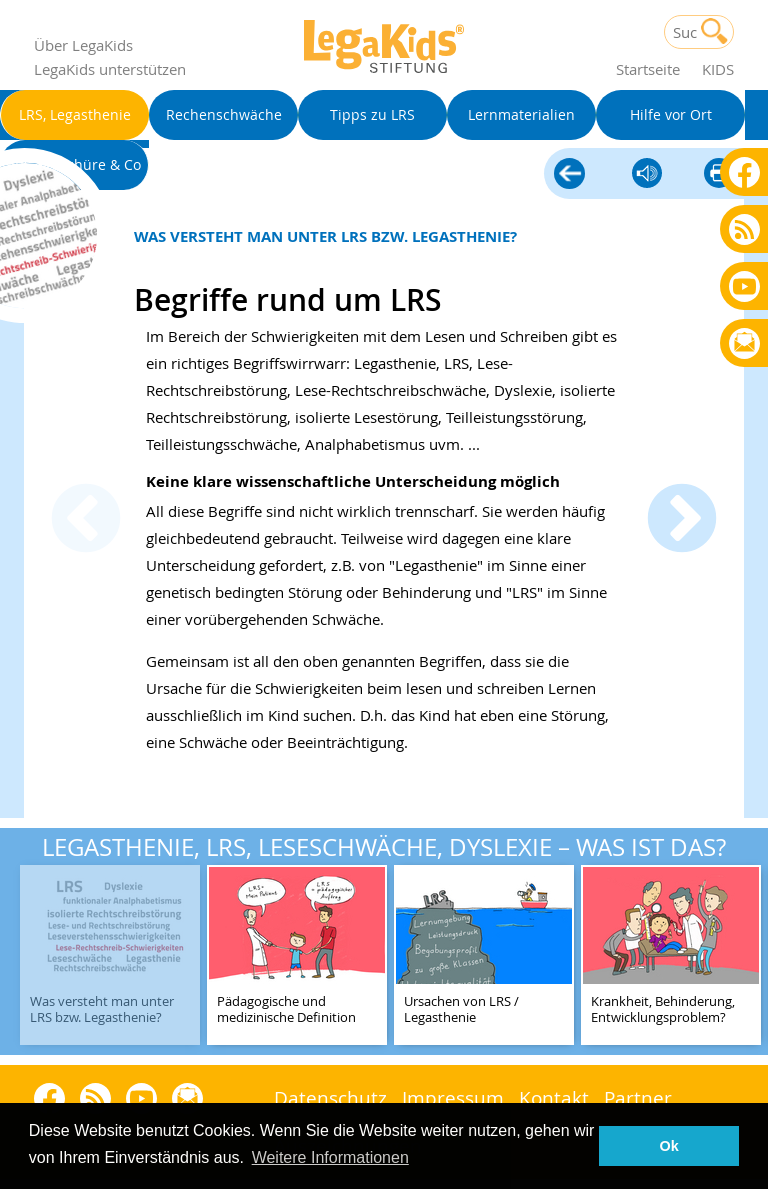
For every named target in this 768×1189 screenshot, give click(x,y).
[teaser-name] (110, 956)
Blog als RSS (744, 230)
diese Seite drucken (719, 174)
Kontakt (554, 1097)
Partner (638, 1097)
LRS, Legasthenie (569, 175)
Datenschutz (330, 1097)
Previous (86, 521)
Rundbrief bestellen (744, 344)
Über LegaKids (83, 45)
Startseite (648, 69)
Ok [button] (669, 1146)
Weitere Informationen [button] (330, 1157)
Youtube (744, 285)
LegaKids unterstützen (110, 69)
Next (682, 521)
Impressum (453, 1097)
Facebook (744, 171)
